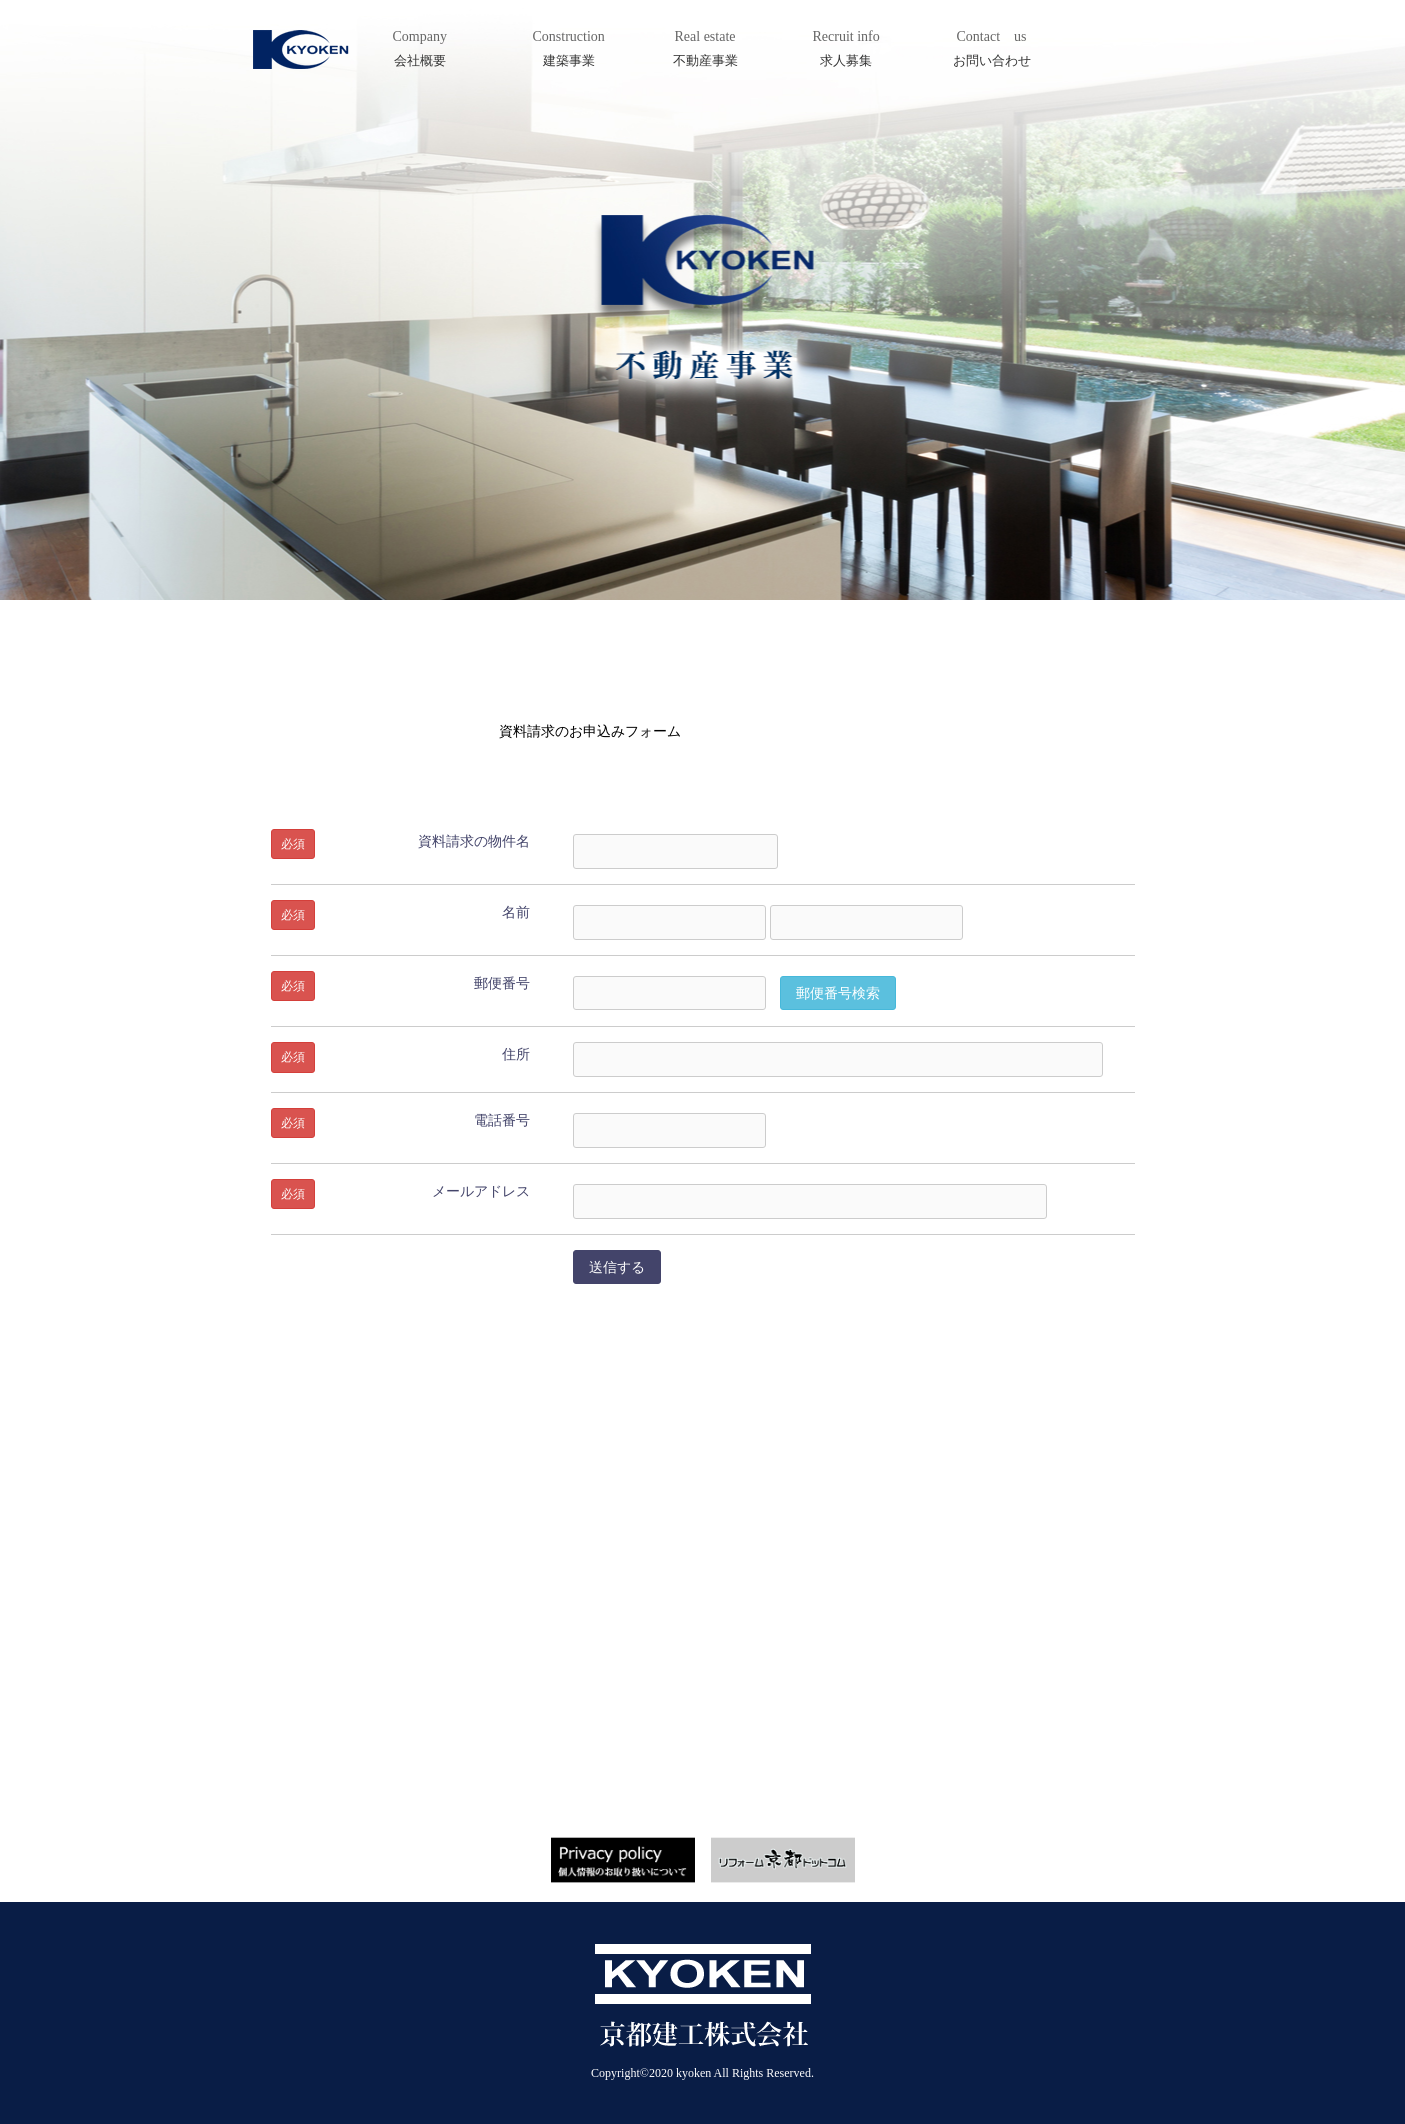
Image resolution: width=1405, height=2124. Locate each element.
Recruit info (854, 49)
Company (426, 49)
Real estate (710, 49)
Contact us (995, 49)
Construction (578, 49)
